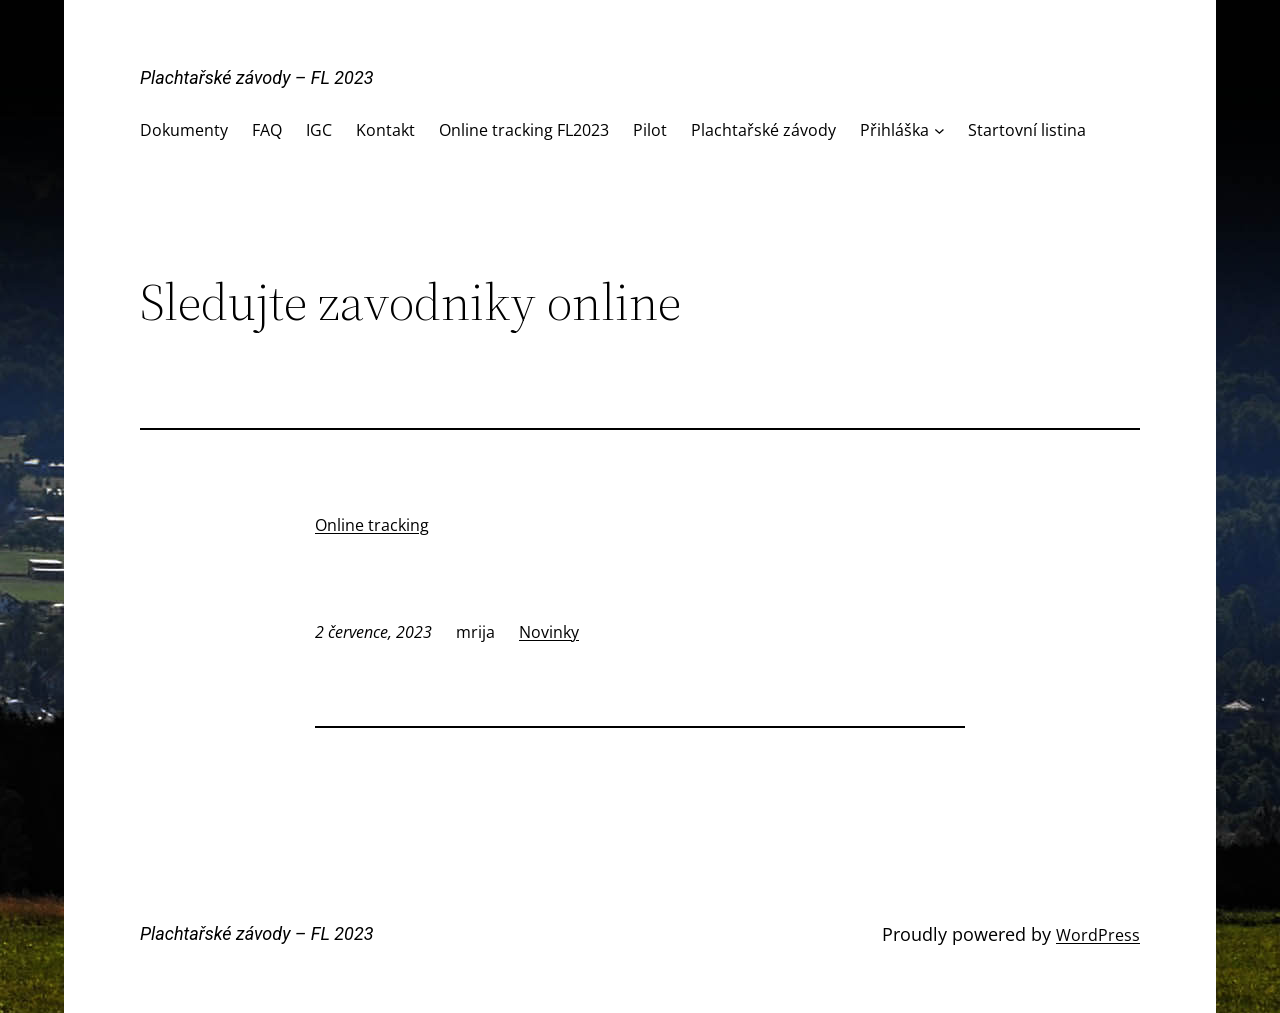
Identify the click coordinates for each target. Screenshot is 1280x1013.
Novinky (549, 632)
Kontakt (385, 130)
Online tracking (372, 525)
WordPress (1098, 935)
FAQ (267, 130)
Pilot (650, 130)
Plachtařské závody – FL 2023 (257, 77)
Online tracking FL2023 (524, 130)
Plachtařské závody (763, 130)
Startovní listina (1027, 130)
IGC (319, 130)
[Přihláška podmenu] (939, 130)
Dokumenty (184, 130)
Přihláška (894, 130)
